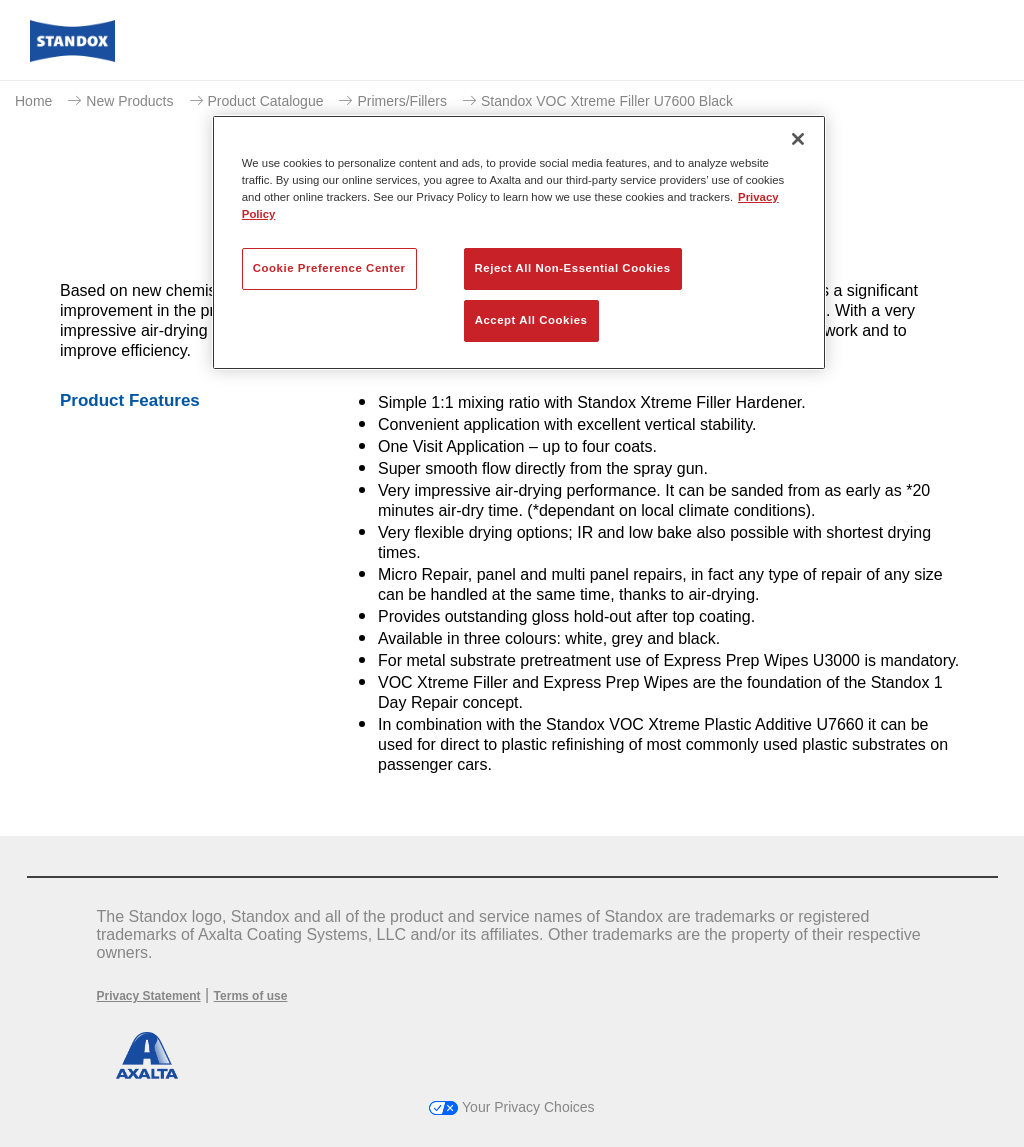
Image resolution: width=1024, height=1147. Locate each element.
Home (33, 101)
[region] (519, 242)
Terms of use (251, 996)
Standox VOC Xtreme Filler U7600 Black (607, 101)
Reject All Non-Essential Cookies (573, 268)
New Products (129, 101)
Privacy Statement (149, 996)
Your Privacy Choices (511, 1107)
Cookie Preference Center (329, 268)
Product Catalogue (266, 101)
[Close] (798, 139)
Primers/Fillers (401, 101)
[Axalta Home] (72, 56)
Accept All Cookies (531, 320)
